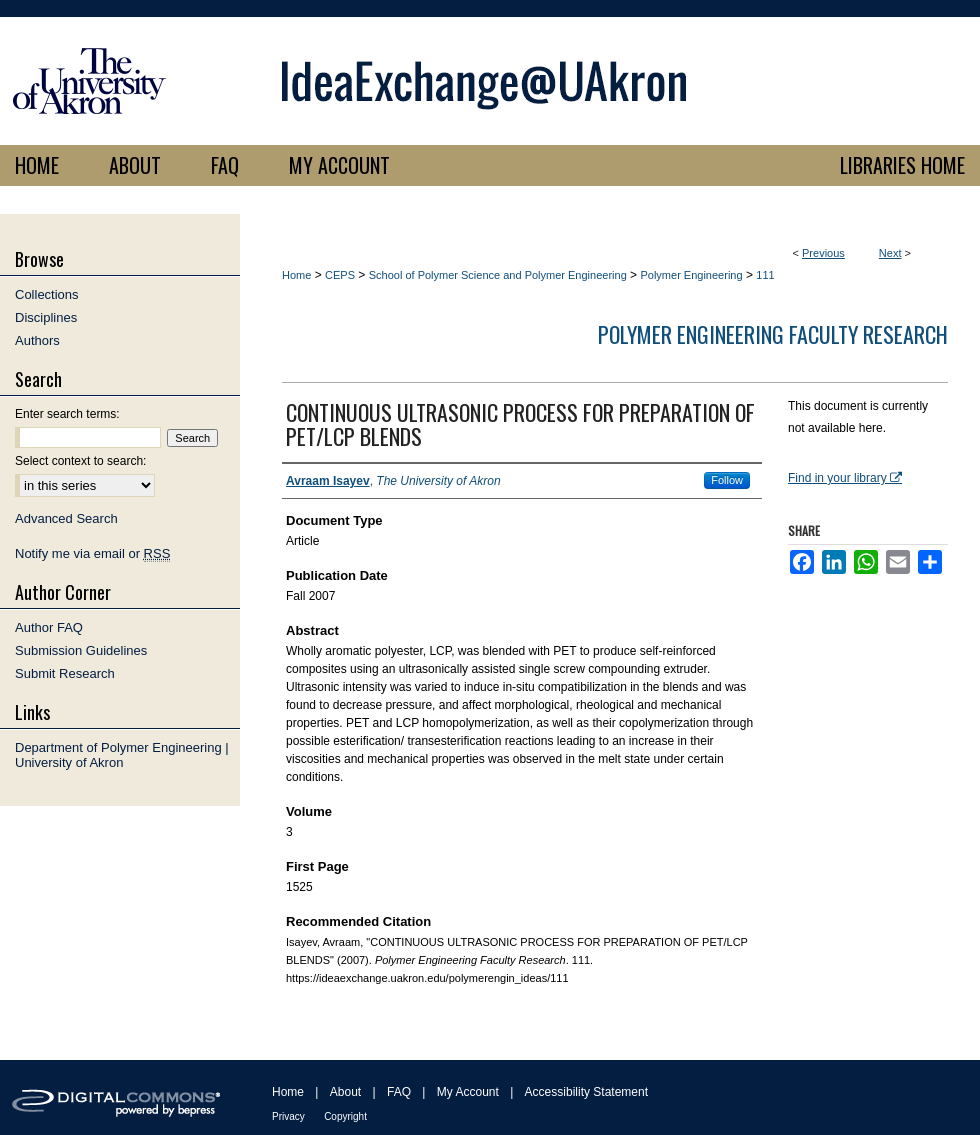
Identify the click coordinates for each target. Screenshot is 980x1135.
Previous (823, 253)
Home (296, 275)
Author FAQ (49, 627)
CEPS (340, 275)
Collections (47, 294)
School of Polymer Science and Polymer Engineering (498, 275)
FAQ (399, 1092)
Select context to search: (80, 461)
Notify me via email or (92, 553)
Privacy (288, 1116)
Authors (37, 340)
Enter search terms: (67, 414)
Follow (727, 480)
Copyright (345, 1116)
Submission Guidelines (81, 650)
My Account (468, 1092)
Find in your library (845, 478)
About (345, 1092)
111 (765, 275)
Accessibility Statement (586, 1092)
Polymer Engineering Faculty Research (773, 334)
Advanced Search (66, 518)
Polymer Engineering (691, 275)
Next (890, 253)
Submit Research (65, 673)
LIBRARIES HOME (902, 165)
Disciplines (46, 317)
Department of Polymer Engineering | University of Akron (122, 755)
